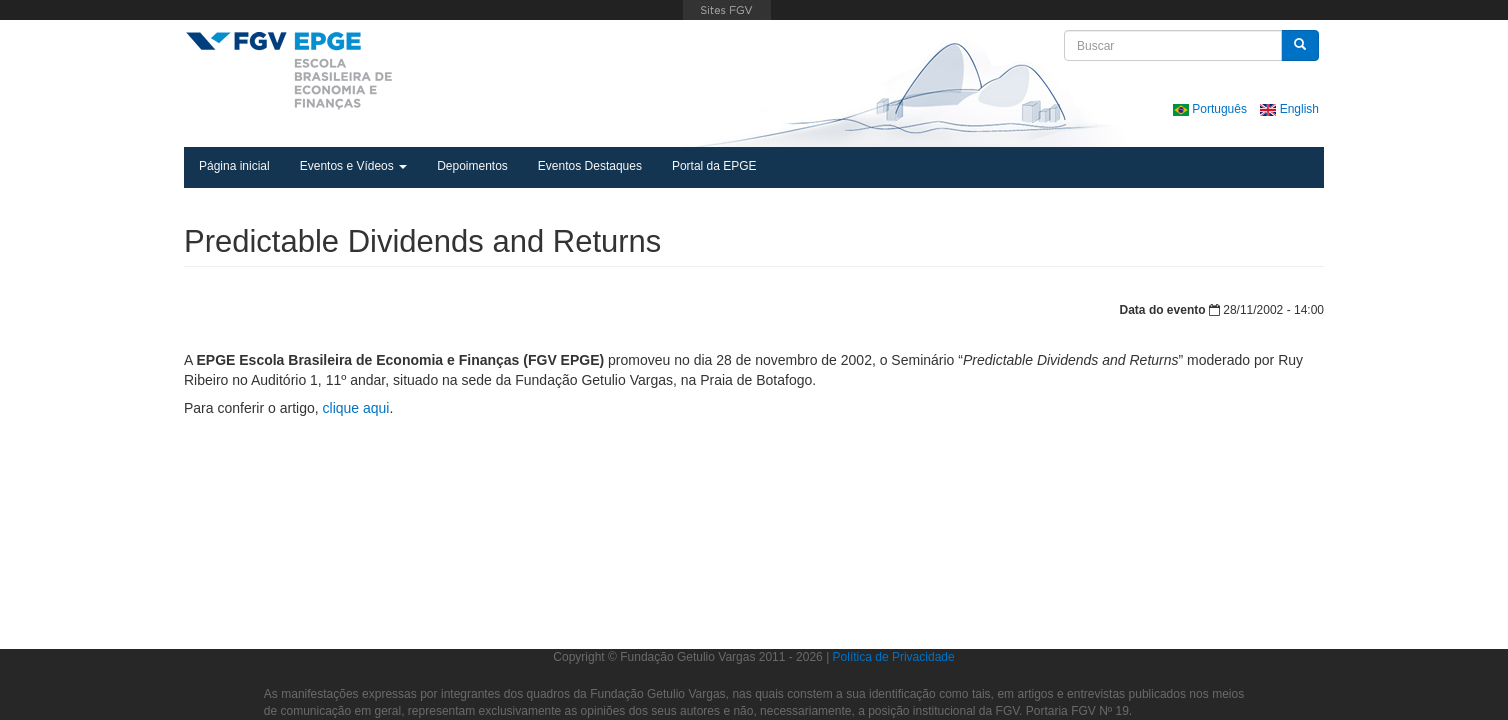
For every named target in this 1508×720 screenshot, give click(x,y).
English (1289, 109)
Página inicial (234, 166)
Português (1211, 109)
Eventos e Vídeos (353, 166)
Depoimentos (472, 166)
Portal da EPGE (714, 166)
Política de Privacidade (894, 657)
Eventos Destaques (590, 166)
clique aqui (356, 408)
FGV (727, 10)
